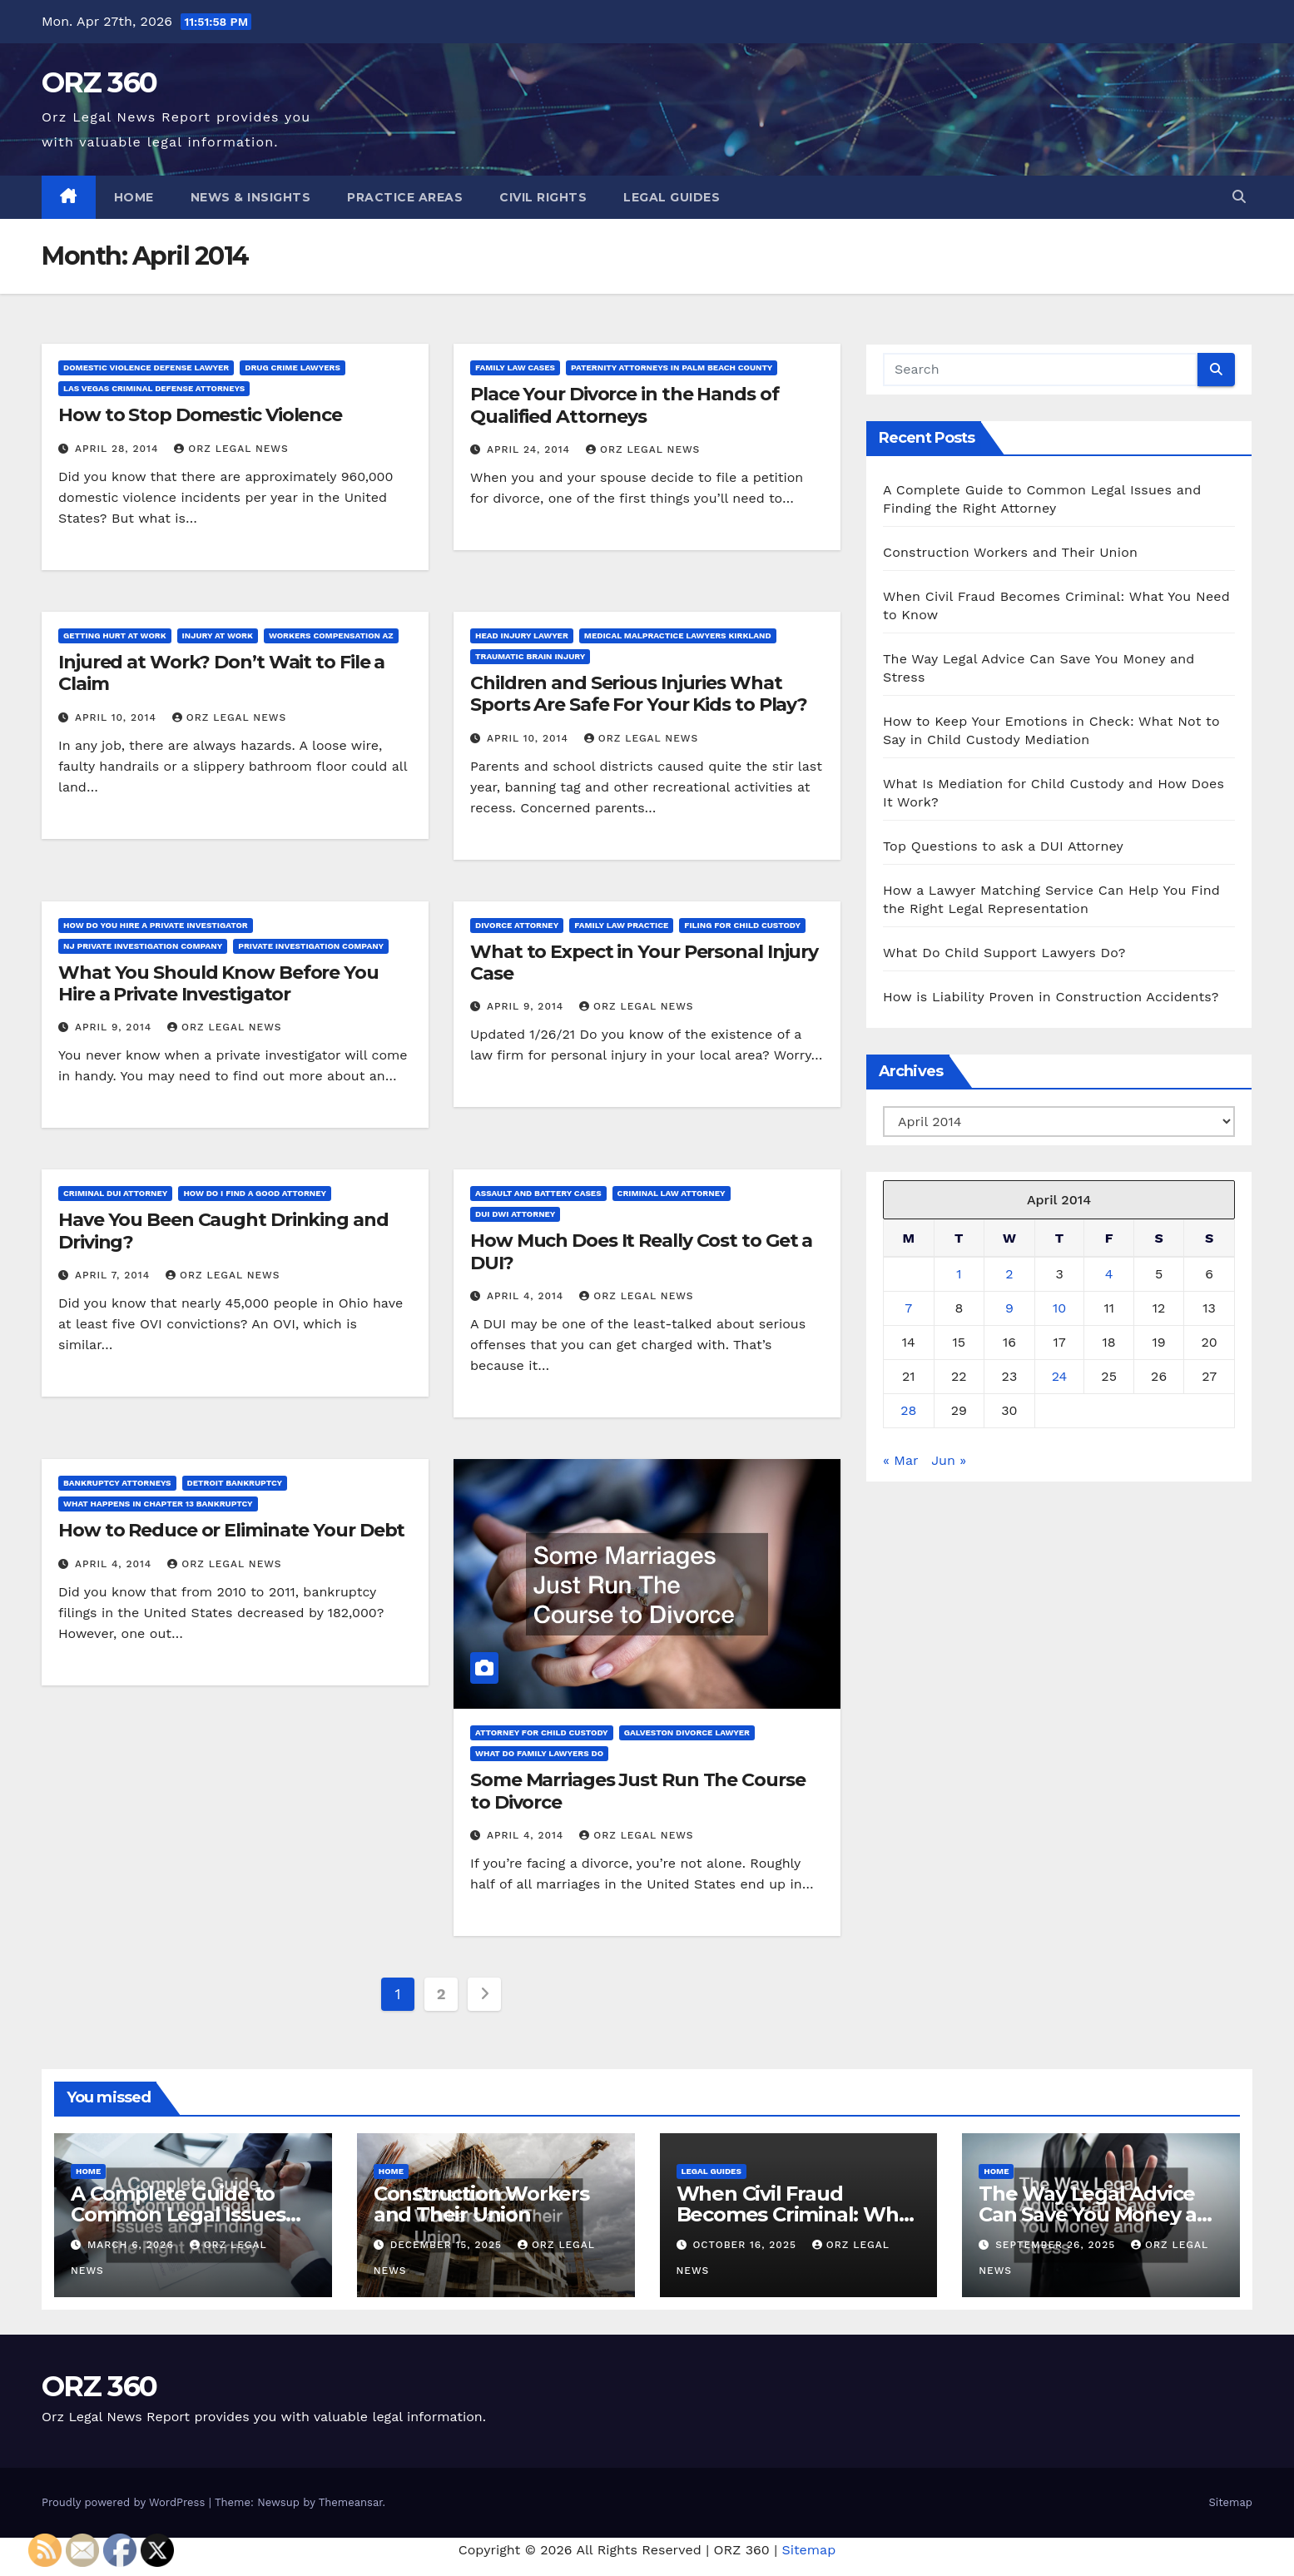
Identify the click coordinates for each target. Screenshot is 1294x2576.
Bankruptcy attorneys (117, 1482)
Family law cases (515, 367)
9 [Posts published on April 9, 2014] (1009, 1308)
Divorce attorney (516, 925)
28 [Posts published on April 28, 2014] (908, 1410)
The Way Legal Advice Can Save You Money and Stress (1101, 2214)
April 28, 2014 (118, 448)
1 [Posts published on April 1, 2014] (958, 1274)
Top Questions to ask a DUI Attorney (1003, 846)
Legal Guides (671, 197)
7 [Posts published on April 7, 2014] (908, 1308)
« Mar (900, 1460)
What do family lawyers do (539, 1753)
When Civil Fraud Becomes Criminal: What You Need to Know (798, 2214)
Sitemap (1230, 2502)
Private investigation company (311, 945)
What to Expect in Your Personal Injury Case (644, 963)
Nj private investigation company (142, 945)
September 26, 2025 (1057, 2245)
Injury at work (217, 635)
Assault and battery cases (538, 1193)
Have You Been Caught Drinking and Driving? (223, 1231)
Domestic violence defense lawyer (146, 367)
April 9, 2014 (115, 1027)
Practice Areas (405, 197)
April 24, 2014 (530, 449)
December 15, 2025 (448, 2245)
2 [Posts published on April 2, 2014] (1009, 1274)
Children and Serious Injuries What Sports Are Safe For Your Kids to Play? (638, 694)
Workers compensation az (331, 635)
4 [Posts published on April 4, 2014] (1109, 1274)
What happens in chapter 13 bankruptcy (158, 1503)
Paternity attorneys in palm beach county (671, 367)
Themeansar (351, 2502)
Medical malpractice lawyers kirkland (677, 635)
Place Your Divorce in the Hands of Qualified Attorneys (624, 405)
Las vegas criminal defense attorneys (154, 388)
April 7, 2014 (114, 1275)
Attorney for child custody (541, 1732)
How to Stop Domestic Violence (200, 415)
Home (134, 197)
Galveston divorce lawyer (687, 1732)
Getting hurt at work (114, 635)
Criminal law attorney (671, 1193)
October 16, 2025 (746, 2245)
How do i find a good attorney (254, 1193)
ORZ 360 (99, 82)
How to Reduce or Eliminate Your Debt (231, 1530)
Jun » (948, 1460)
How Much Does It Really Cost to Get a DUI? (641, 1251)
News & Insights (251, 197)
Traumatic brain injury (530, 656)
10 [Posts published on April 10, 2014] (1059, 1308)
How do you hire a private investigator (155, 925)
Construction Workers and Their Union (1010, 552)
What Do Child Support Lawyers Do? (1004, 952)
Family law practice (621, 925)
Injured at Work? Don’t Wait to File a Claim (221, 673)
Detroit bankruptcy (235, 1482)
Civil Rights (543, 197)
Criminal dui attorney (115, 1193)
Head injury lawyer (521, 635)
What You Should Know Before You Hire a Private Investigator (218, 983)
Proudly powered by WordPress (125, 2502)
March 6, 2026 (132, 2245)
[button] (1239, 197)
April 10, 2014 (118, 717)
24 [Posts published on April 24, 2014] (1060, 1376)
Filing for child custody (742, 925)
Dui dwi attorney (515, 1214)
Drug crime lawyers (292, 367)
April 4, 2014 (527, 1296)
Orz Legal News (231, 448)
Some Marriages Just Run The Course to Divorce (638, 1791)
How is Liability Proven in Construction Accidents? (1051, 997)
